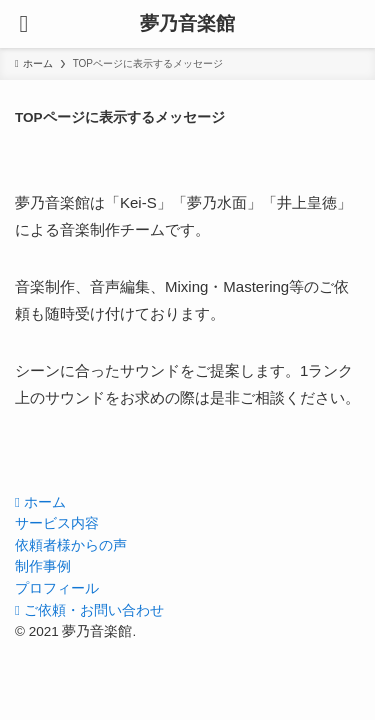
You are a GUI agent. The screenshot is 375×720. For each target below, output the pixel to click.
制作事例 (43, 566)
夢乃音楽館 (187, 24)
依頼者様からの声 (71, 545)
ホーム (40, 502)
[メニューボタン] (24, 24)
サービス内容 (57, 523)
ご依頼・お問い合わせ (89, 610)
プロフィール (57, 588)
